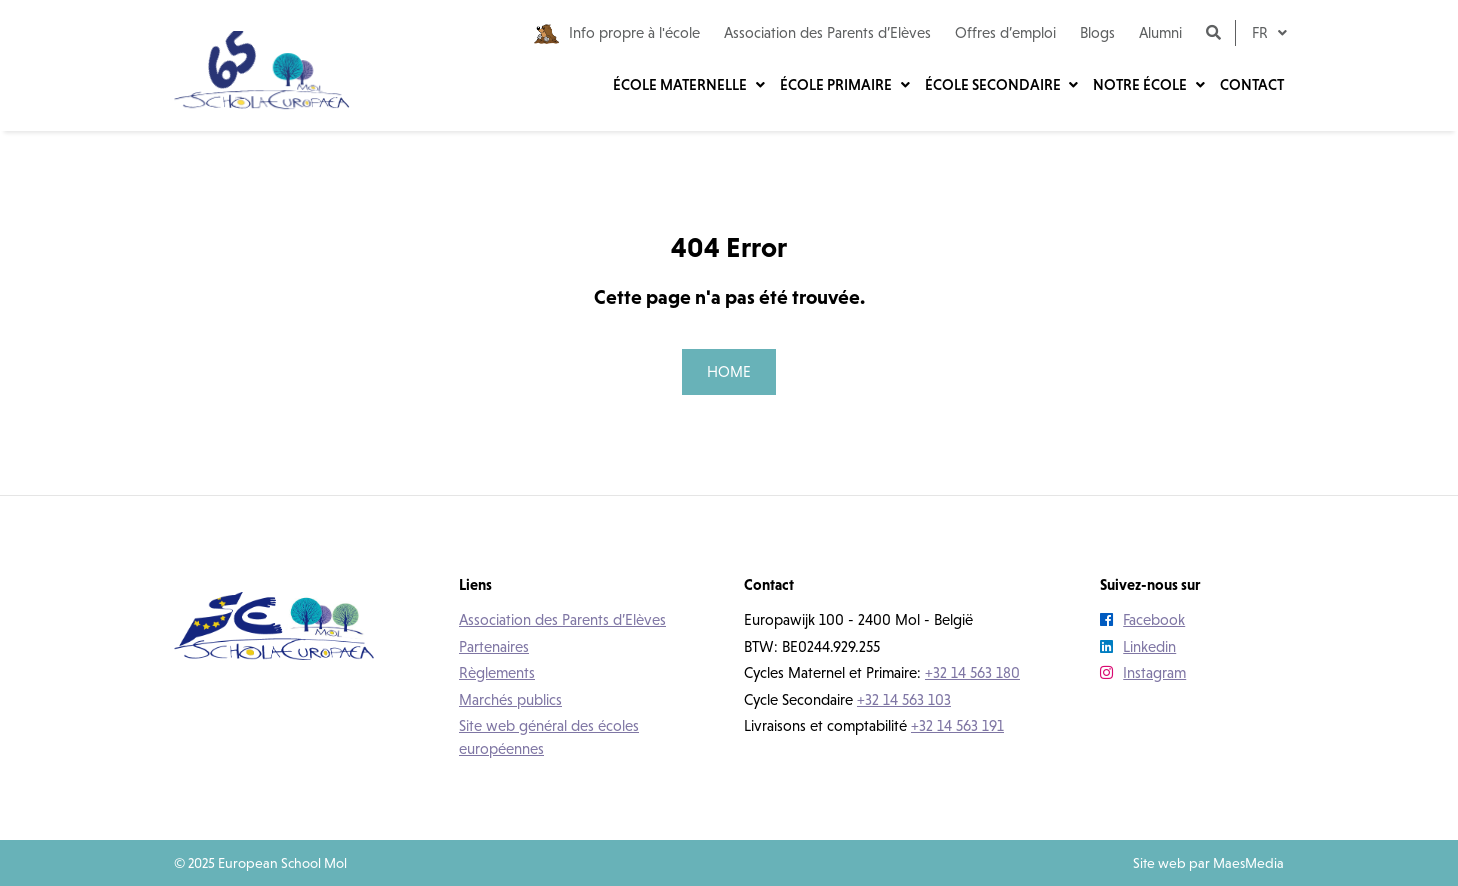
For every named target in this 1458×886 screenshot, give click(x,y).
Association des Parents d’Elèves (827, 32)
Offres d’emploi (1005, 32)
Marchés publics (510, 699)
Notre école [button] (1141, 84)
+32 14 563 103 (904, 699)
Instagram (1143, 672)
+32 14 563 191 (957, 725)
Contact (1252, 84)
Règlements (497, 672)
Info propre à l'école (617, 34)
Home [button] (729, 371)
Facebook (1142, 619)
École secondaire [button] (994, 84)
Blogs (1097, 32)
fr (1262, 32)
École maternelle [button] (681, 84)
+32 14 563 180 (972, 672)
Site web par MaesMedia (1208, 863)
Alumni (1160, 32)
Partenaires (494, 646)
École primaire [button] (837, 84)
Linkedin (1138, 646)
